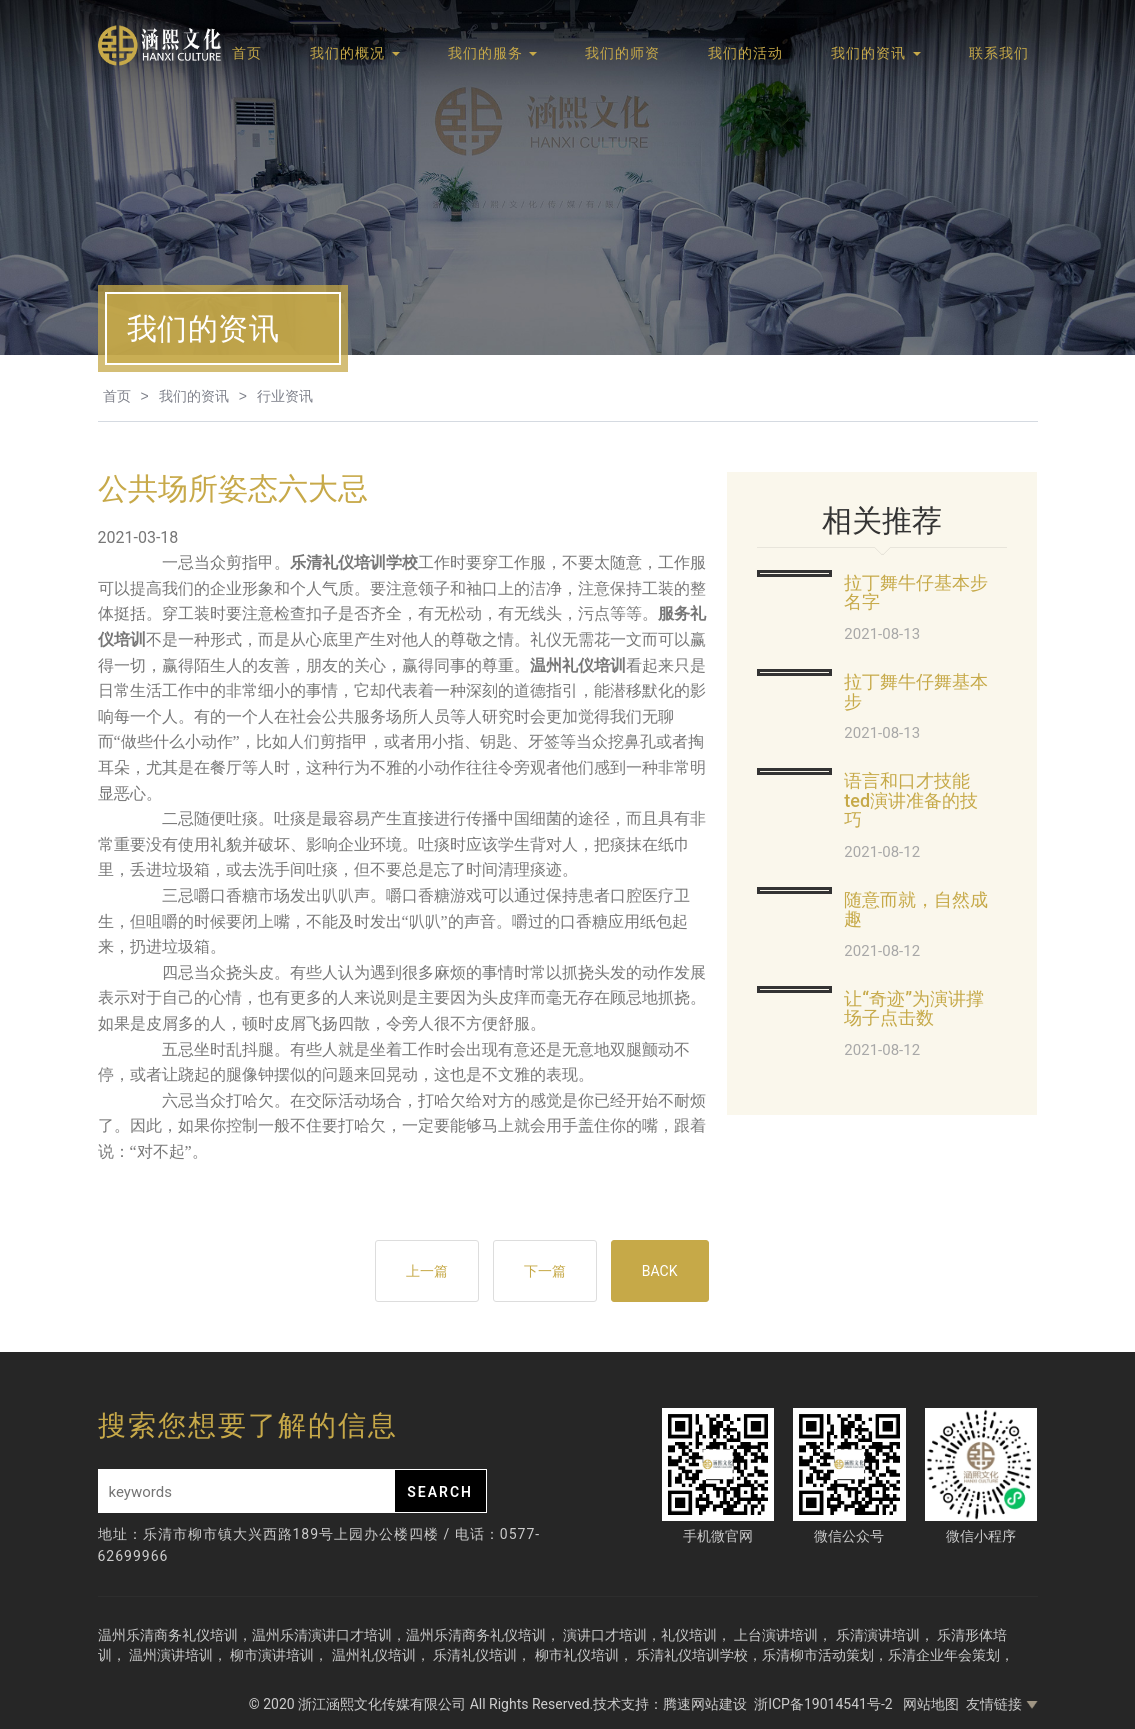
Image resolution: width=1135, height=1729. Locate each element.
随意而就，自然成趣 (916, 909)
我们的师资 (622, 53)
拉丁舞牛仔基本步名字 (916, 592)
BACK (660, 1271)
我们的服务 (492, 53)
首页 (247, 53)
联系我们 (999, 53)
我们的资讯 (875, 53)
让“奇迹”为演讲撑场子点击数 (914, 1008)
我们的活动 (745, 53)
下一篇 (545, 1271)
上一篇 (427, 1271)
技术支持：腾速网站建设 (670, 1704)
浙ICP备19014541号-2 (825, 1704)
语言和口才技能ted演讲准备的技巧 (911, 800)
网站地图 (931, 1704)
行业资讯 (285, 396)
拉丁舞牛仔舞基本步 (916, 691)
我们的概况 (354, 53)
